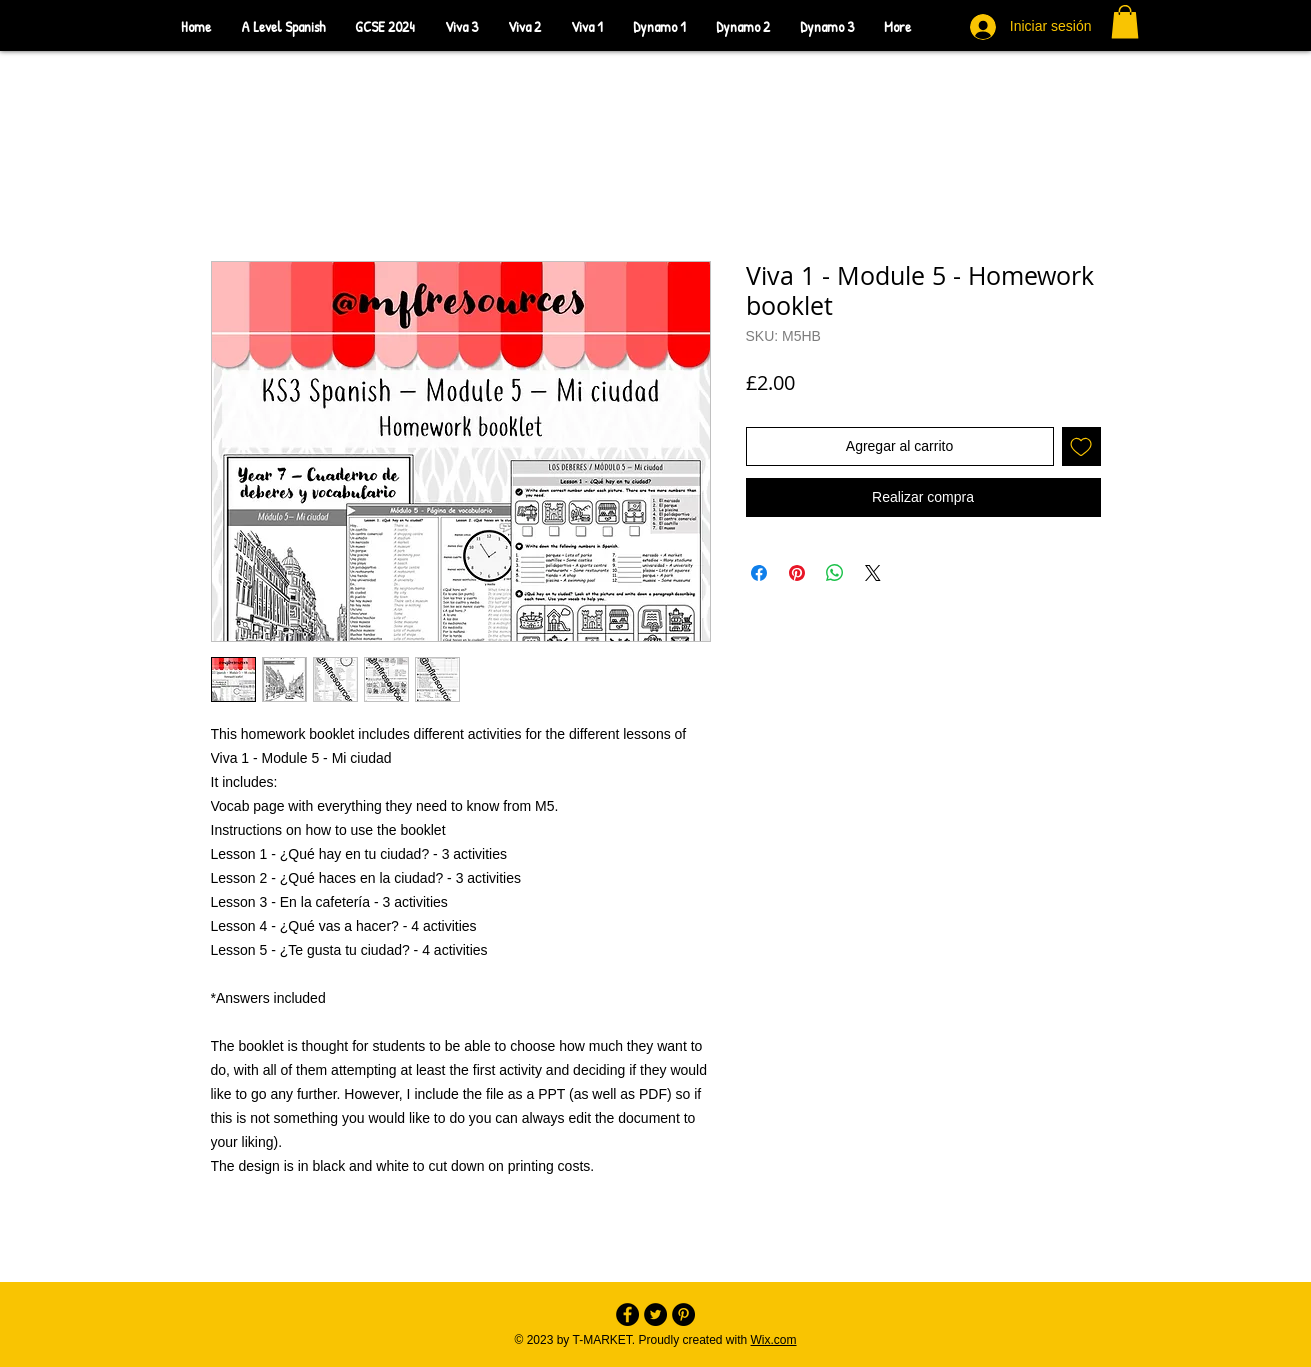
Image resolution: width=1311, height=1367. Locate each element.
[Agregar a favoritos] (1081, 446)
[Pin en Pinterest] (797, 573)
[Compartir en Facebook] (759, 573)
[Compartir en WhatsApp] (835, 573)
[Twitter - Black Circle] (655, 1314)
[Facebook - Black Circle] (627, 1314)
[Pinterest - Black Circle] (683, 1314)
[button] (1125, 21)
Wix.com (774, 1340)
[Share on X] (873, 573)
